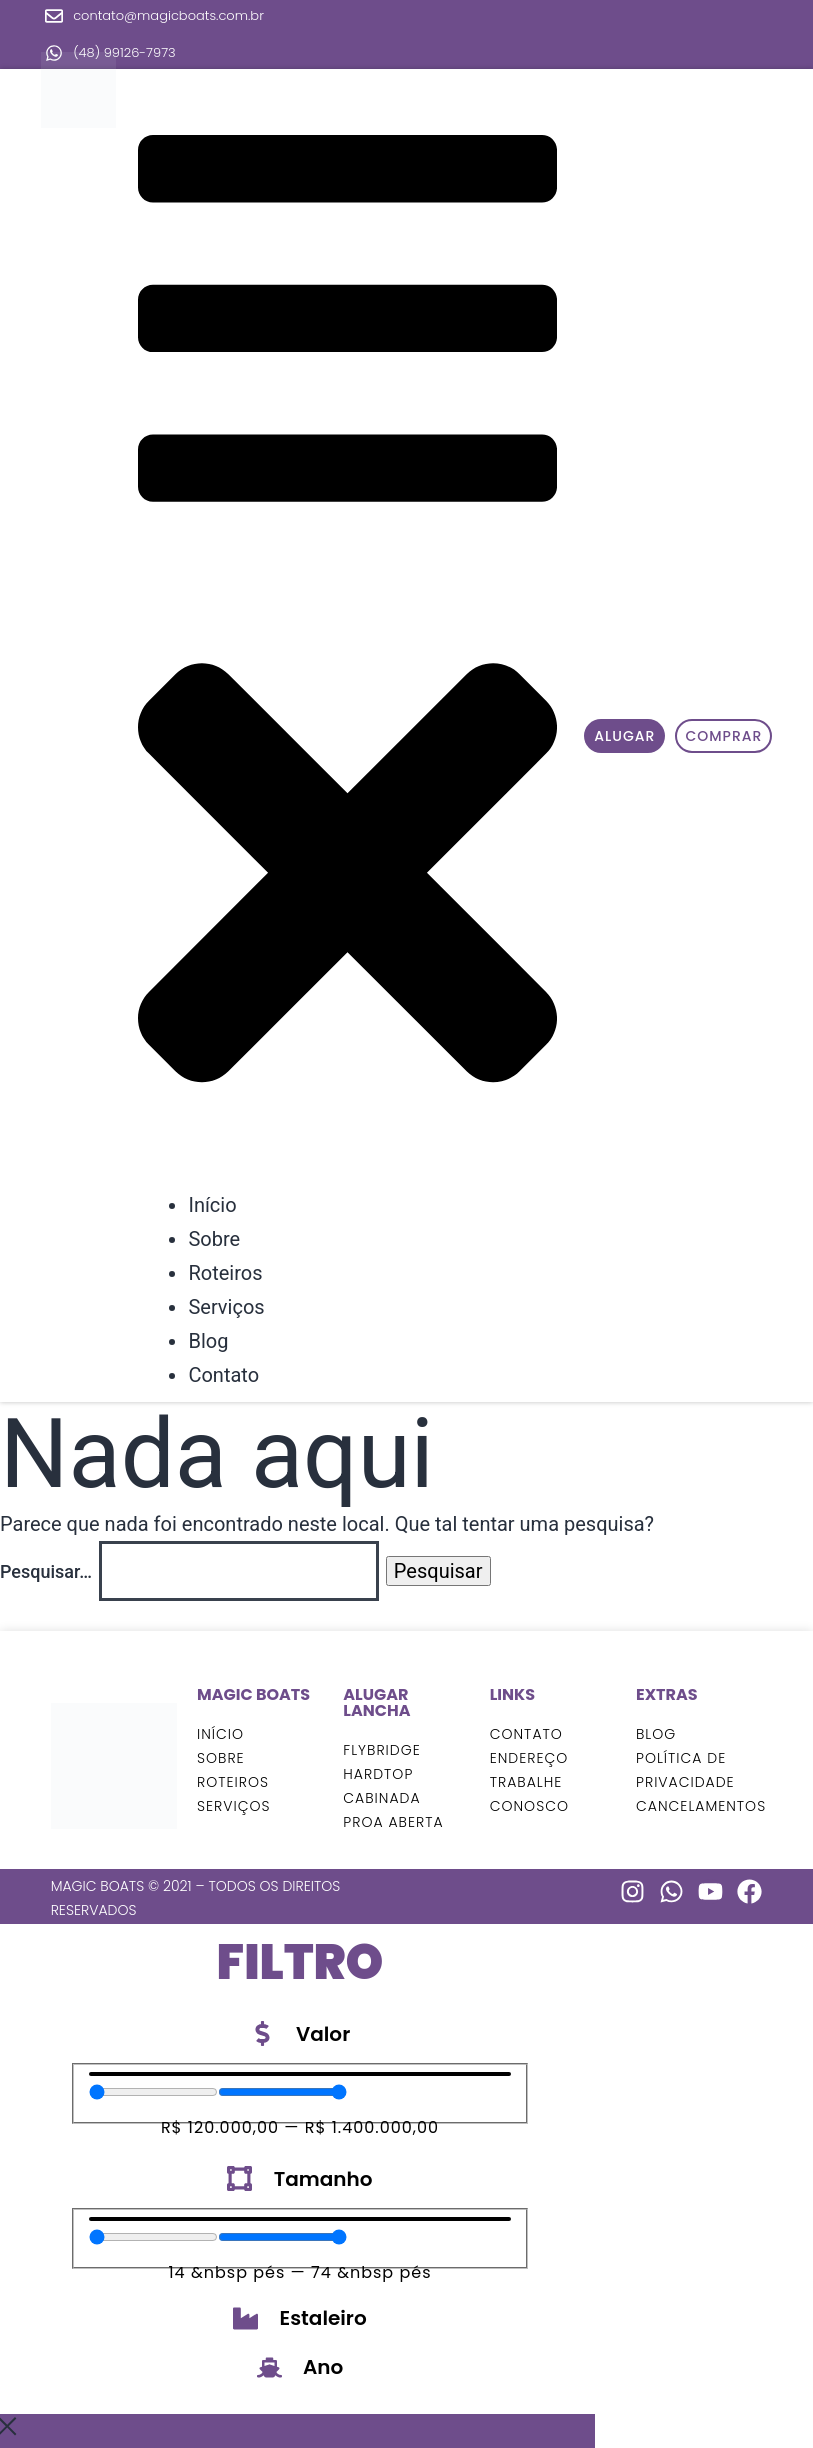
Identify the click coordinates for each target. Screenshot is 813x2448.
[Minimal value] (153, 2092)
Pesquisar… (46, 1571)
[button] (347, 633)
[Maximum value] (282, 2092)
